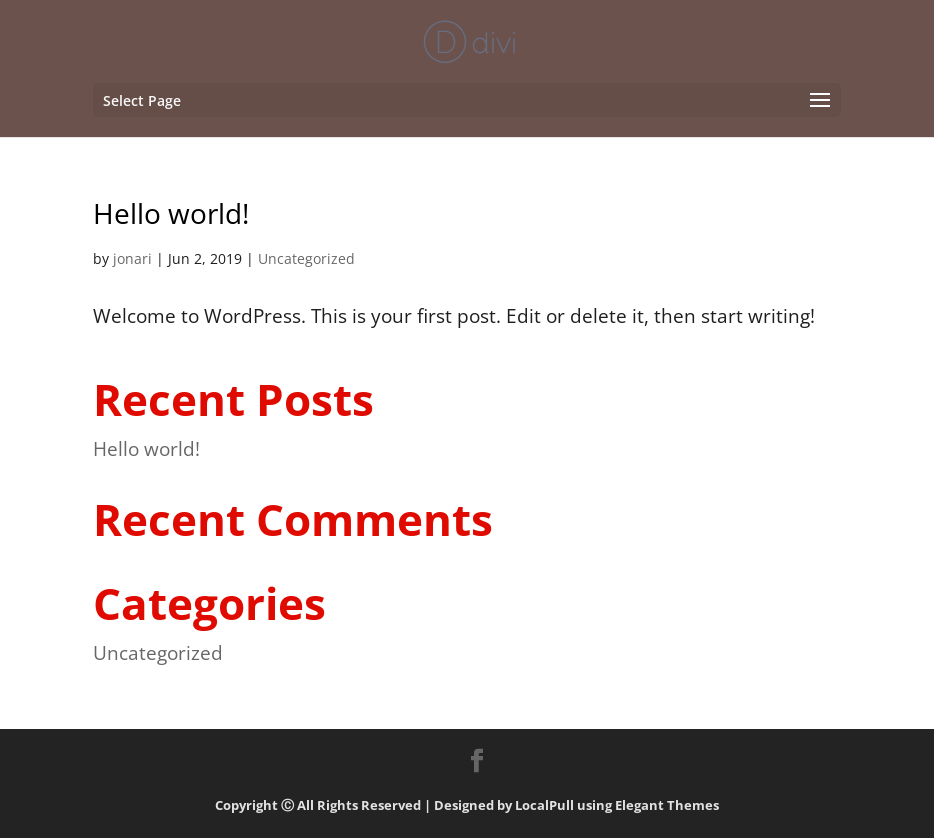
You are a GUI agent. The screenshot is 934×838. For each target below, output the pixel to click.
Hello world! (171, 213)
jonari (132, 258)
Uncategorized (306, 258)
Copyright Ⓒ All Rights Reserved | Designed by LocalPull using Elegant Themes (467, 805)
